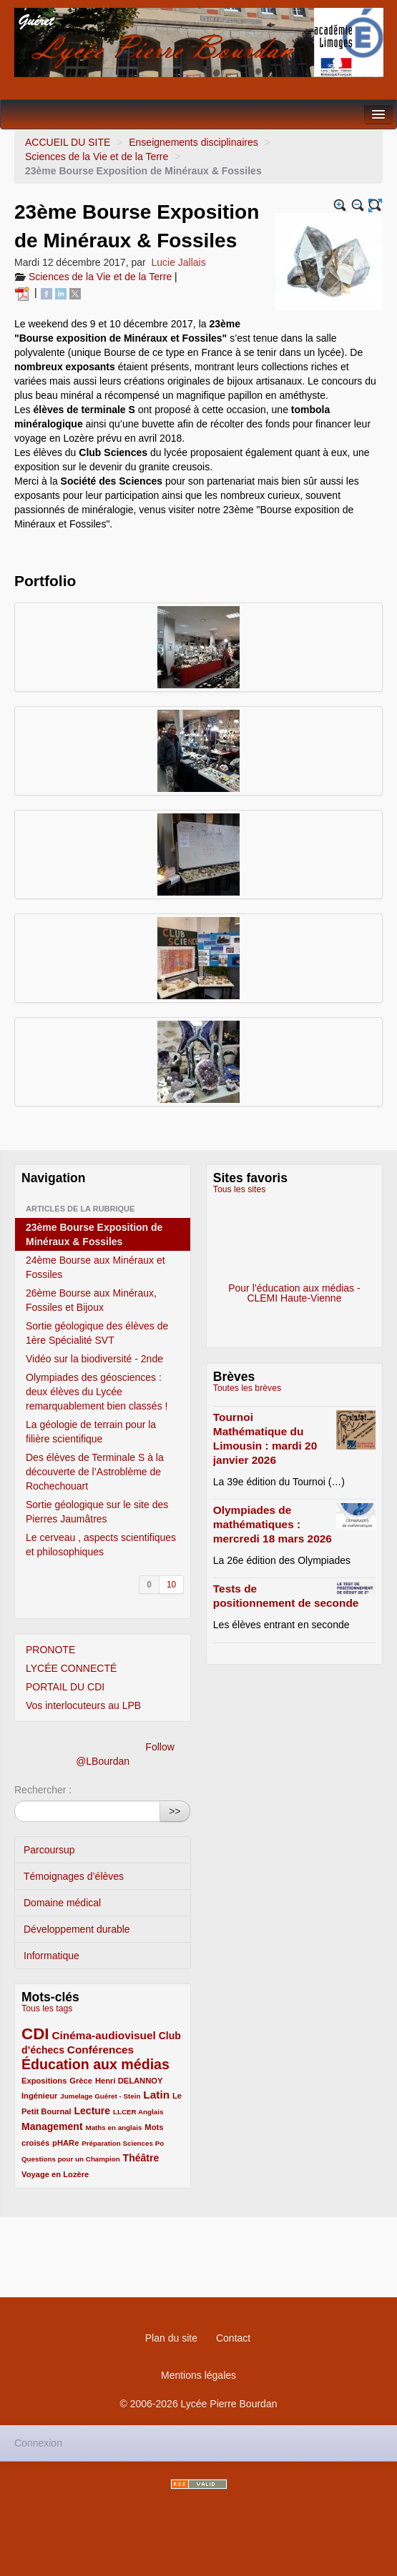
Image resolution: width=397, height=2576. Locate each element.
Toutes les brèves (247, 1388)
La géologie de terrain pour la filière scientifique (91, 1432)
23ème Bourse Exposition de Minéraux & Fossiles (94, 1234)
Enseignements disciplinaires (193, 142)
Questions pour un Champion (70, 2159)
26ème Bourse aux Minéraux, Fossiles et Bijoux (91, 1300)
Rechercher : (43, 1789)
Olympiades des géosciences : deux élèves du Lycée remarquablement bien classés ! (96, 1392)
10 (171, 1585)
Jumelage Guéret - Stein (100, 2096)
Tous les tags (47, 2008)
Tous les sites (239, 1189)
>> (174, 1811)
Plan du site (171, 2338)
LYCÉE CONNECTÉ (71, 1668)
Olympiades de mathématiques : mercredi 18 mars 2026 (272, 1524)
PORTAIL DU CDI (65, 1687)
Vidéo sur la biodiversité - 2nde (94, 1358)
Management (52, 2126)
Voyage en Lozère (55, 2174)
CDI (35, 2034)
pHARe (65, 2143)
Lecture (92, 2110)
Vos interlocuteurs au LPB (83, 1705)
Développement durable (77, 1929)
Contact (233, 2338)
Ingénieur (39, 2095)
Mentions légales (198, 2375)
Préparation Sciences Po (123, 2143)
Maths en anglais (113, 2127)
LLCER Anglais (138, 2112)
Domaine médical (62, 1902)
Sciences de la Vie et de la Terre (96, 156)
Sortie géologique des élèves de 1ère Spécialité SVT (97, 1333)
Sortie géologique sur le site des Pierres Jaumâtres (97, 1512)
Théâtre (141, 2158)
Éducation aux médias (95, 2064)
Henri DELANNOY (128, 2080)
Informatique (51, 1955)
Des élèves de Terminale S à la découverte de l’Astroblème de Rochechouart (95, 1472)
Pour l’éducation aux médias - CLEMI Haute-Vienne (294, 1244)
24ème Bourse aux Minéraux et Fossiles (95, 1267)
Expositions (44, 2080)
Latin (156, 2095)
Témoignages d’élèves (74, 1876)
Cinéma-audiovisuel (103, 2035)
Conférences (100, 2050)
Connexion (38, 2443)
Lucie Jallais (178, 262)
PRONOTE (50, 1649)
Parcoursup (49, 1850)
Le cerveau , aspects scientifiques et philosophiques (101, 1544)
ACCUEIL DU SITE (67, 142)
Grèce (80, 2080)
